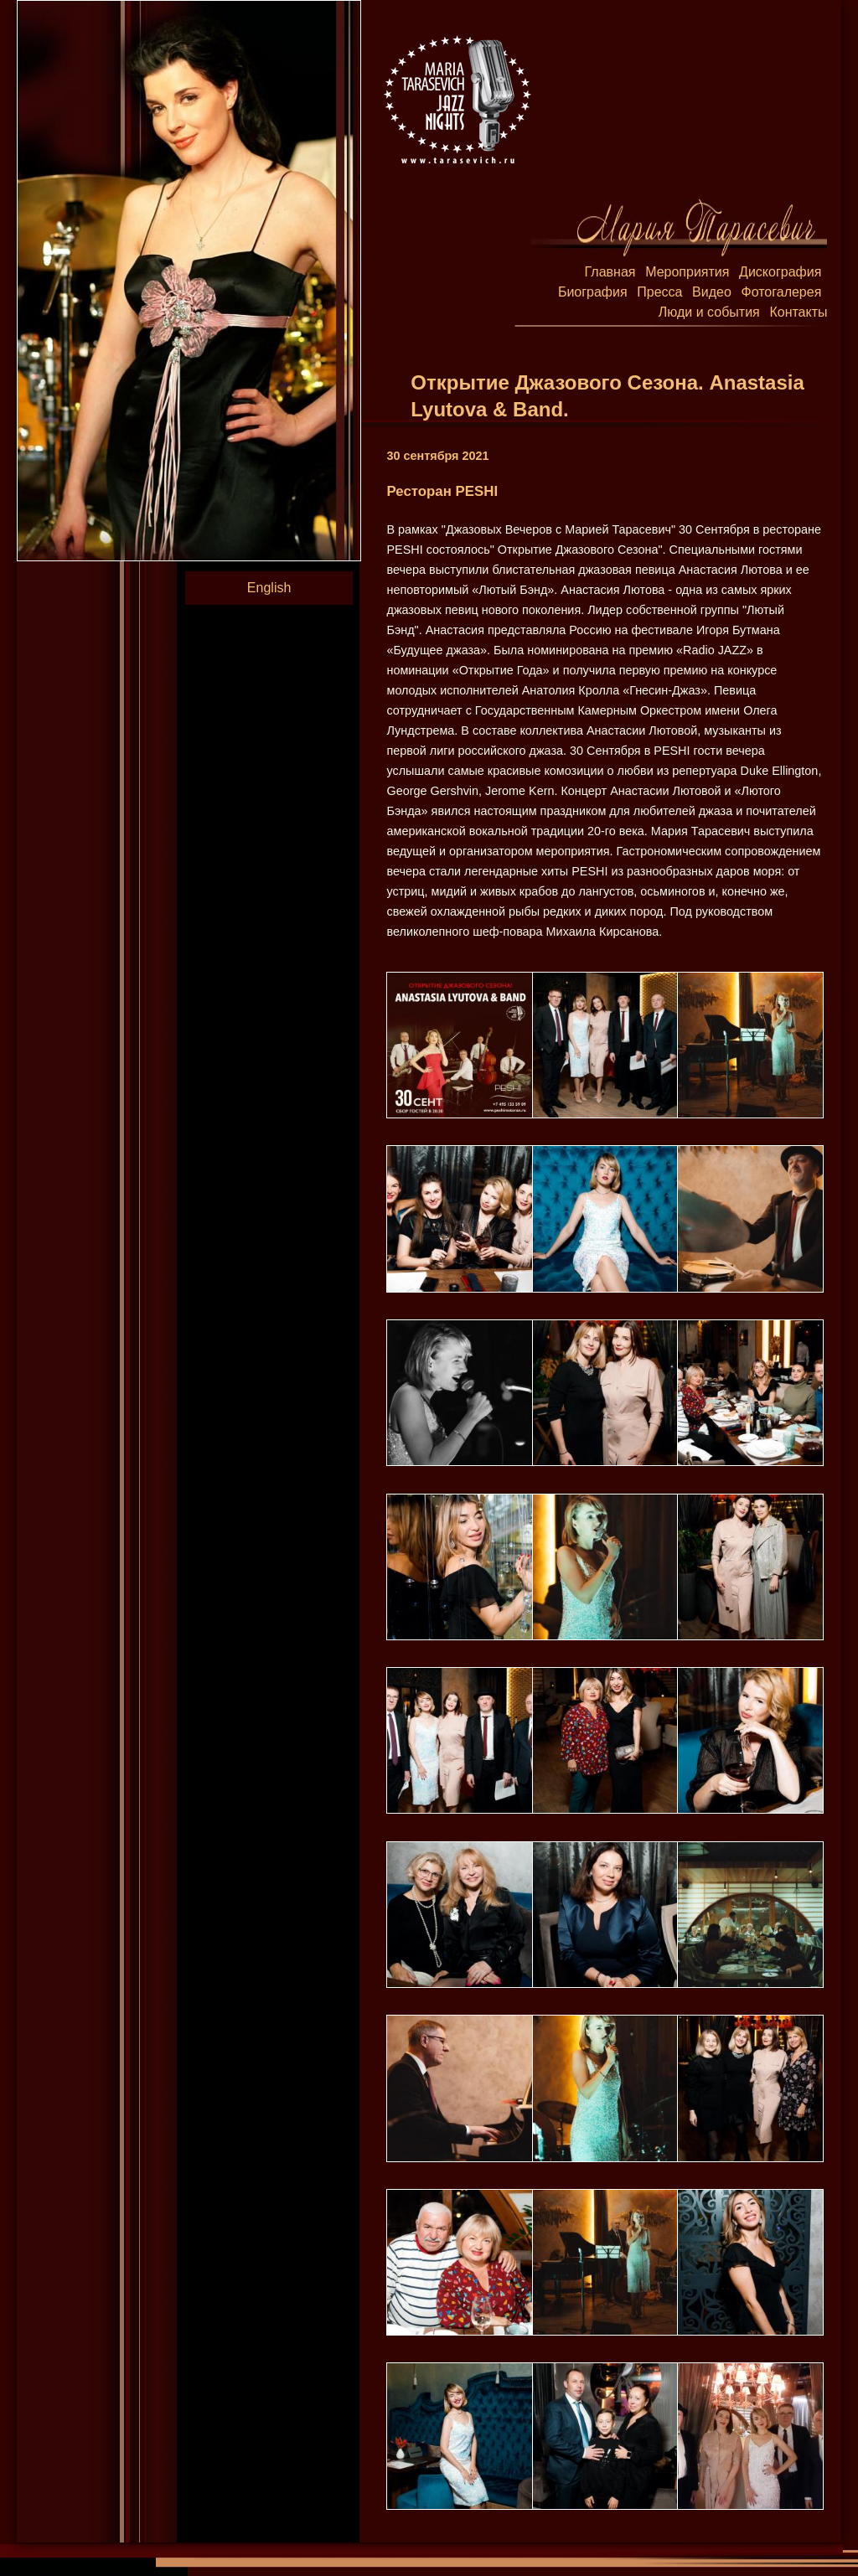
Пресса (659, 292)
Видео (711, 292)
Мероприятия (687, 272)
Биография (593, 292)
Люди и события (709, 312)
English (269, 588)
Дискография (780, 272)
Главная (610, 272)
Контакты (798, 312)
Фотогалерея (781, 292)
